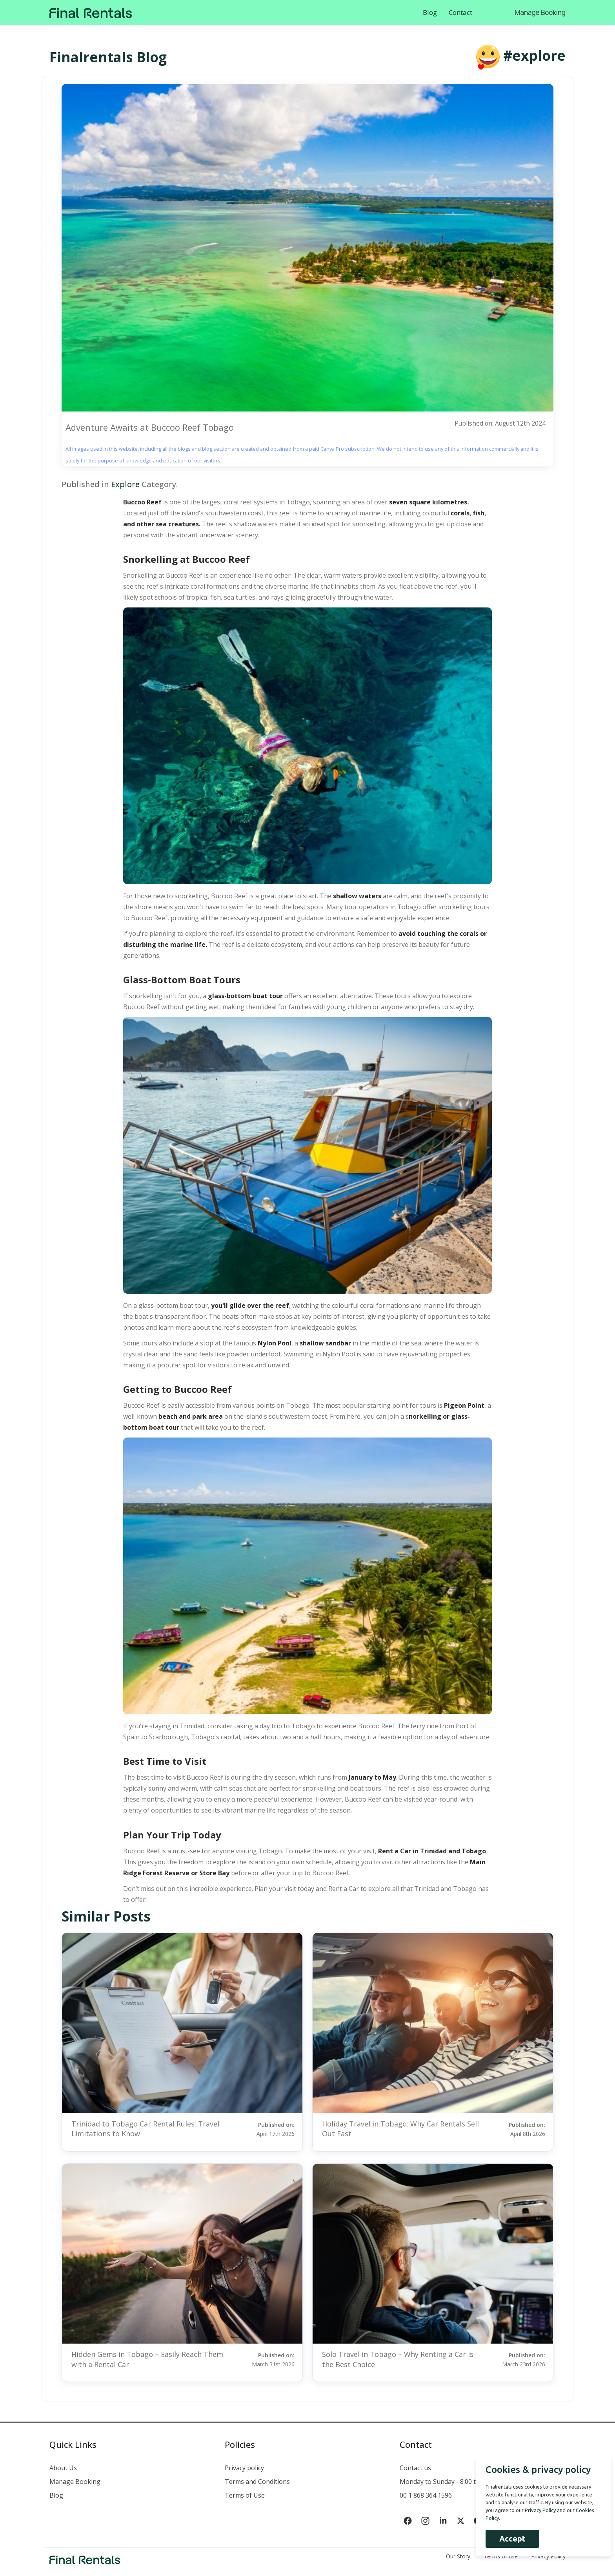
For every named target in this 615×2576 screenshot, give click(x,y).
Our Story (458, 2556)
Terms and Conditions (257, 2481)
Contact (460, 12)
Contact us (415, 2468)
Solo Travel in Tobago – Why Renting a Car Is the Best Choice (397, 2359)
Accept (508, 2538)
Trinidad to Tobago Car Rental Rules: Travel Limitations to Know (145, 2128)
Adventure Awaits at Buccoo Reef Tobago (150, 427)
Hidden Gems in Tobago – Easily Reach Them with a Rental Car (147, 2359)
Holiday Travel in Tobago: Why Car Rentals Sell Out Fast (400, 2128)
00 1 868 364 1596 (426, 2495)
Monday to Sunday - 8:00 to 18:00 (448, 2481)
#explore (534, 55)
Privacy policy (244, 2468)
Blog (430, 12)
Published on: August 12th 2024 (499, 423)
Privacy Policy (548, 2556)
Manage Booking (540, 12)
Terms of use (501, 2556)
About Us (63, 2468)
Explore (125, 484)
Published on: (265, 2129)
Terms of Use (245, 2495)
